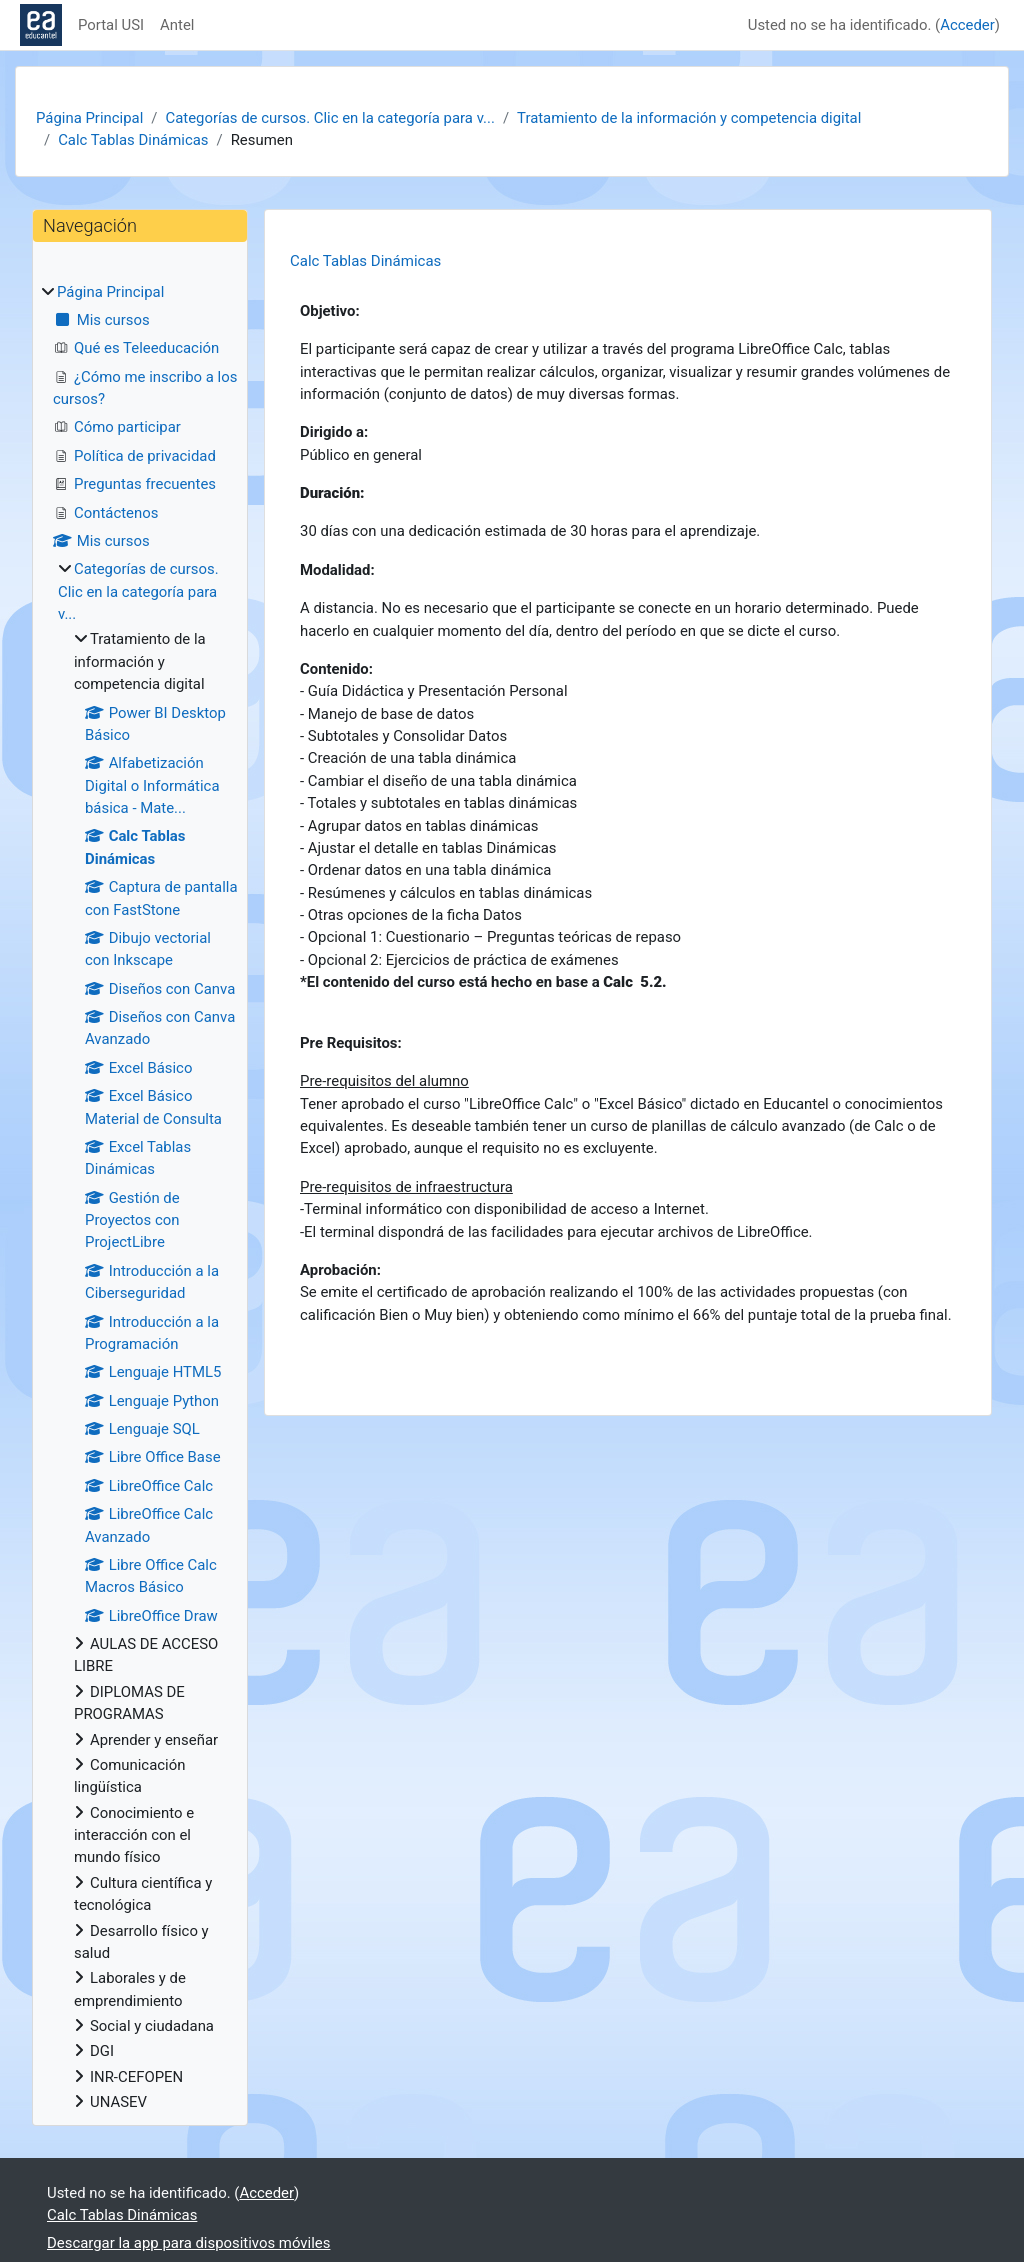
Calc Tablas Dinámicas (133, 140)
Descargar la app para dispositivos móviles (188, 2243)
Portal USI (111, 25)
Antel (177, 25)
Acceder (967, 25)
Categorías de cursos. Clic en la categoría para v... (329, 118)
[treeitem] (140, 1197)
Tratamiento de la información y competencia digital (689, 118)
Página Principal (89, 118)
